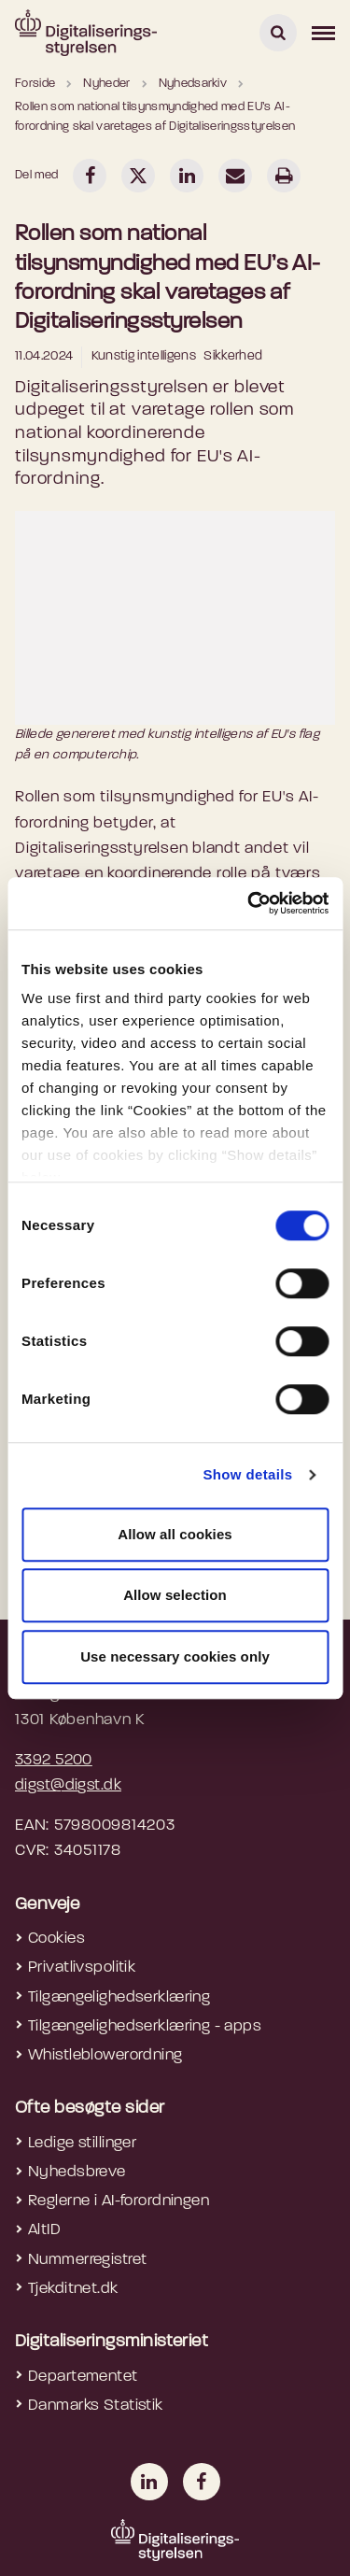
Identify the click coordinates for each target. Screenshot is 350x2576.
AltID (44, 2230)
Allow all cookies (175, 1534)
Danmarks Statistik (95, 2405)
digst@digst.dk (68, 1785)
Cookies (56, 1938)
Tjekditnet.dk (73, 2289)
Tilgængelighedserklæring (119, 1997)
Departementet (83, 2377)
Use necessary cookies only (175, 1656)
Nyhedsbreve (77, 2172)
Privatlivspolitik (81, 1967)
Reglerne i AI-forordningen (118, 2201)
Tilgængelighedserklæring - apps (144, 2026)
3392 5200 (53, 1760)
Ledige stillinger (82, 2143)
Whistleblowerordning (105, 2055)
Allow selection (175, 1595)
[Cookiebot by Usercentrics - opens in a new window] (249, 903)
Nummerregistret (87, 2260)
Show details (247, 1474)
